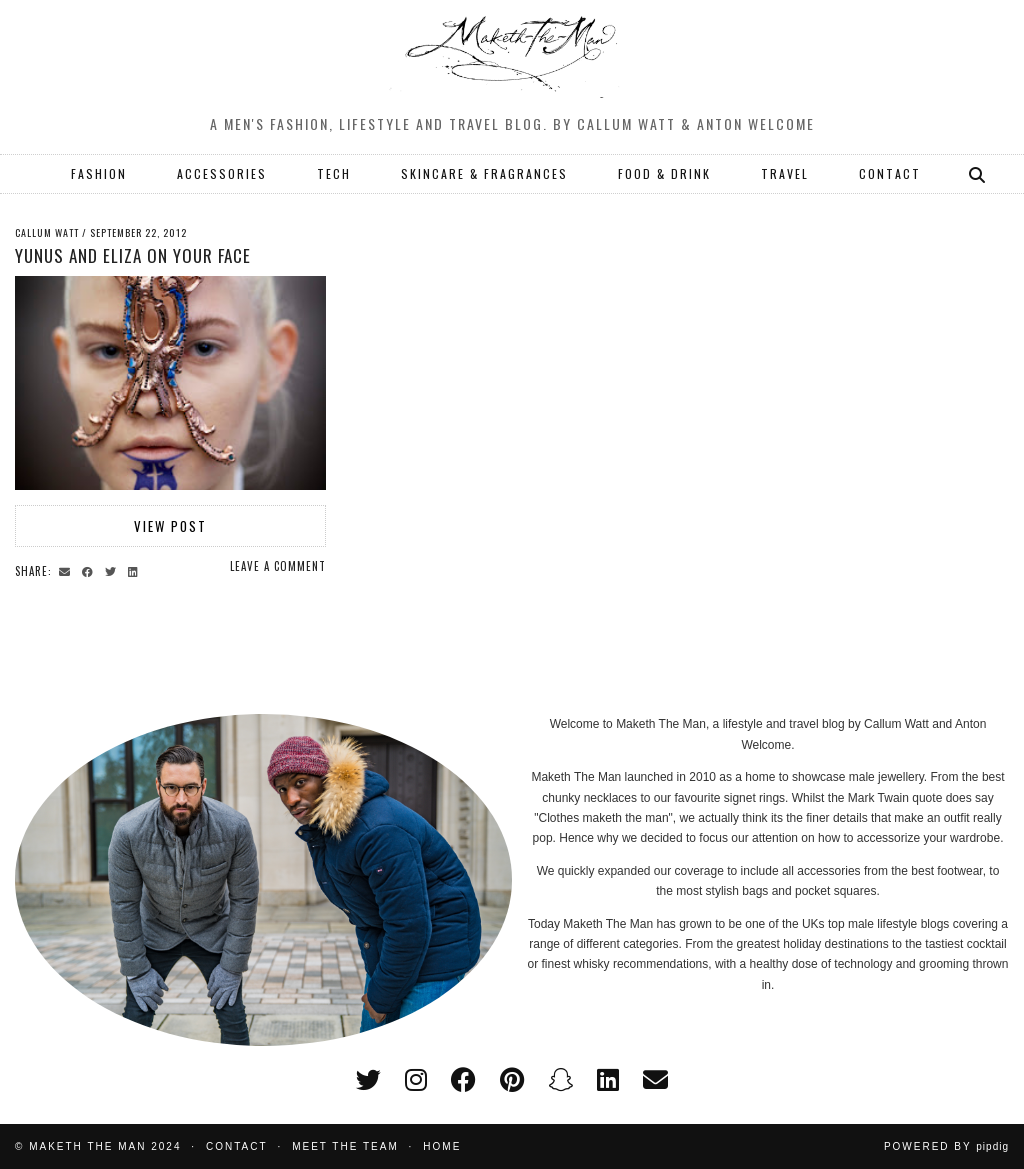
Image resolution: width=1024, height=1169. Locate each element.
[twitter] (368, 1080)
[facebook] (463, 1080)
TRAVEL (785, 173)
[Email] (655, 1080)
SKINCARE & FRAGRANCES (484, 173)
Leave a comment (278, 566)
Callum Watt (47, 232)
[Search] (978, 174)
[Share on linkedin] (136, 570)
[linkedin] (608, 1080)
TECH (334, 173)
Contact (237, 1146)
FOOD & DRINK (664, 173)
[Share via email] (67, 570)
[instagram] (416, 1080)
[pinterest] (512, 1080)
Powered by (946, 1146)
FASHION (99, 173)
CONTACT (890, 173)
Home (442, 1146)
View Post (170, 526)
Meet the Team (345, 1146)
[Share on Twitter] (113, 570)
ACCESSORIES (222, 173)
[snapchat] (560, 1080)
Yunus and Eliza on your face (133, 255)
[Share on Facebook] (90, 570)
